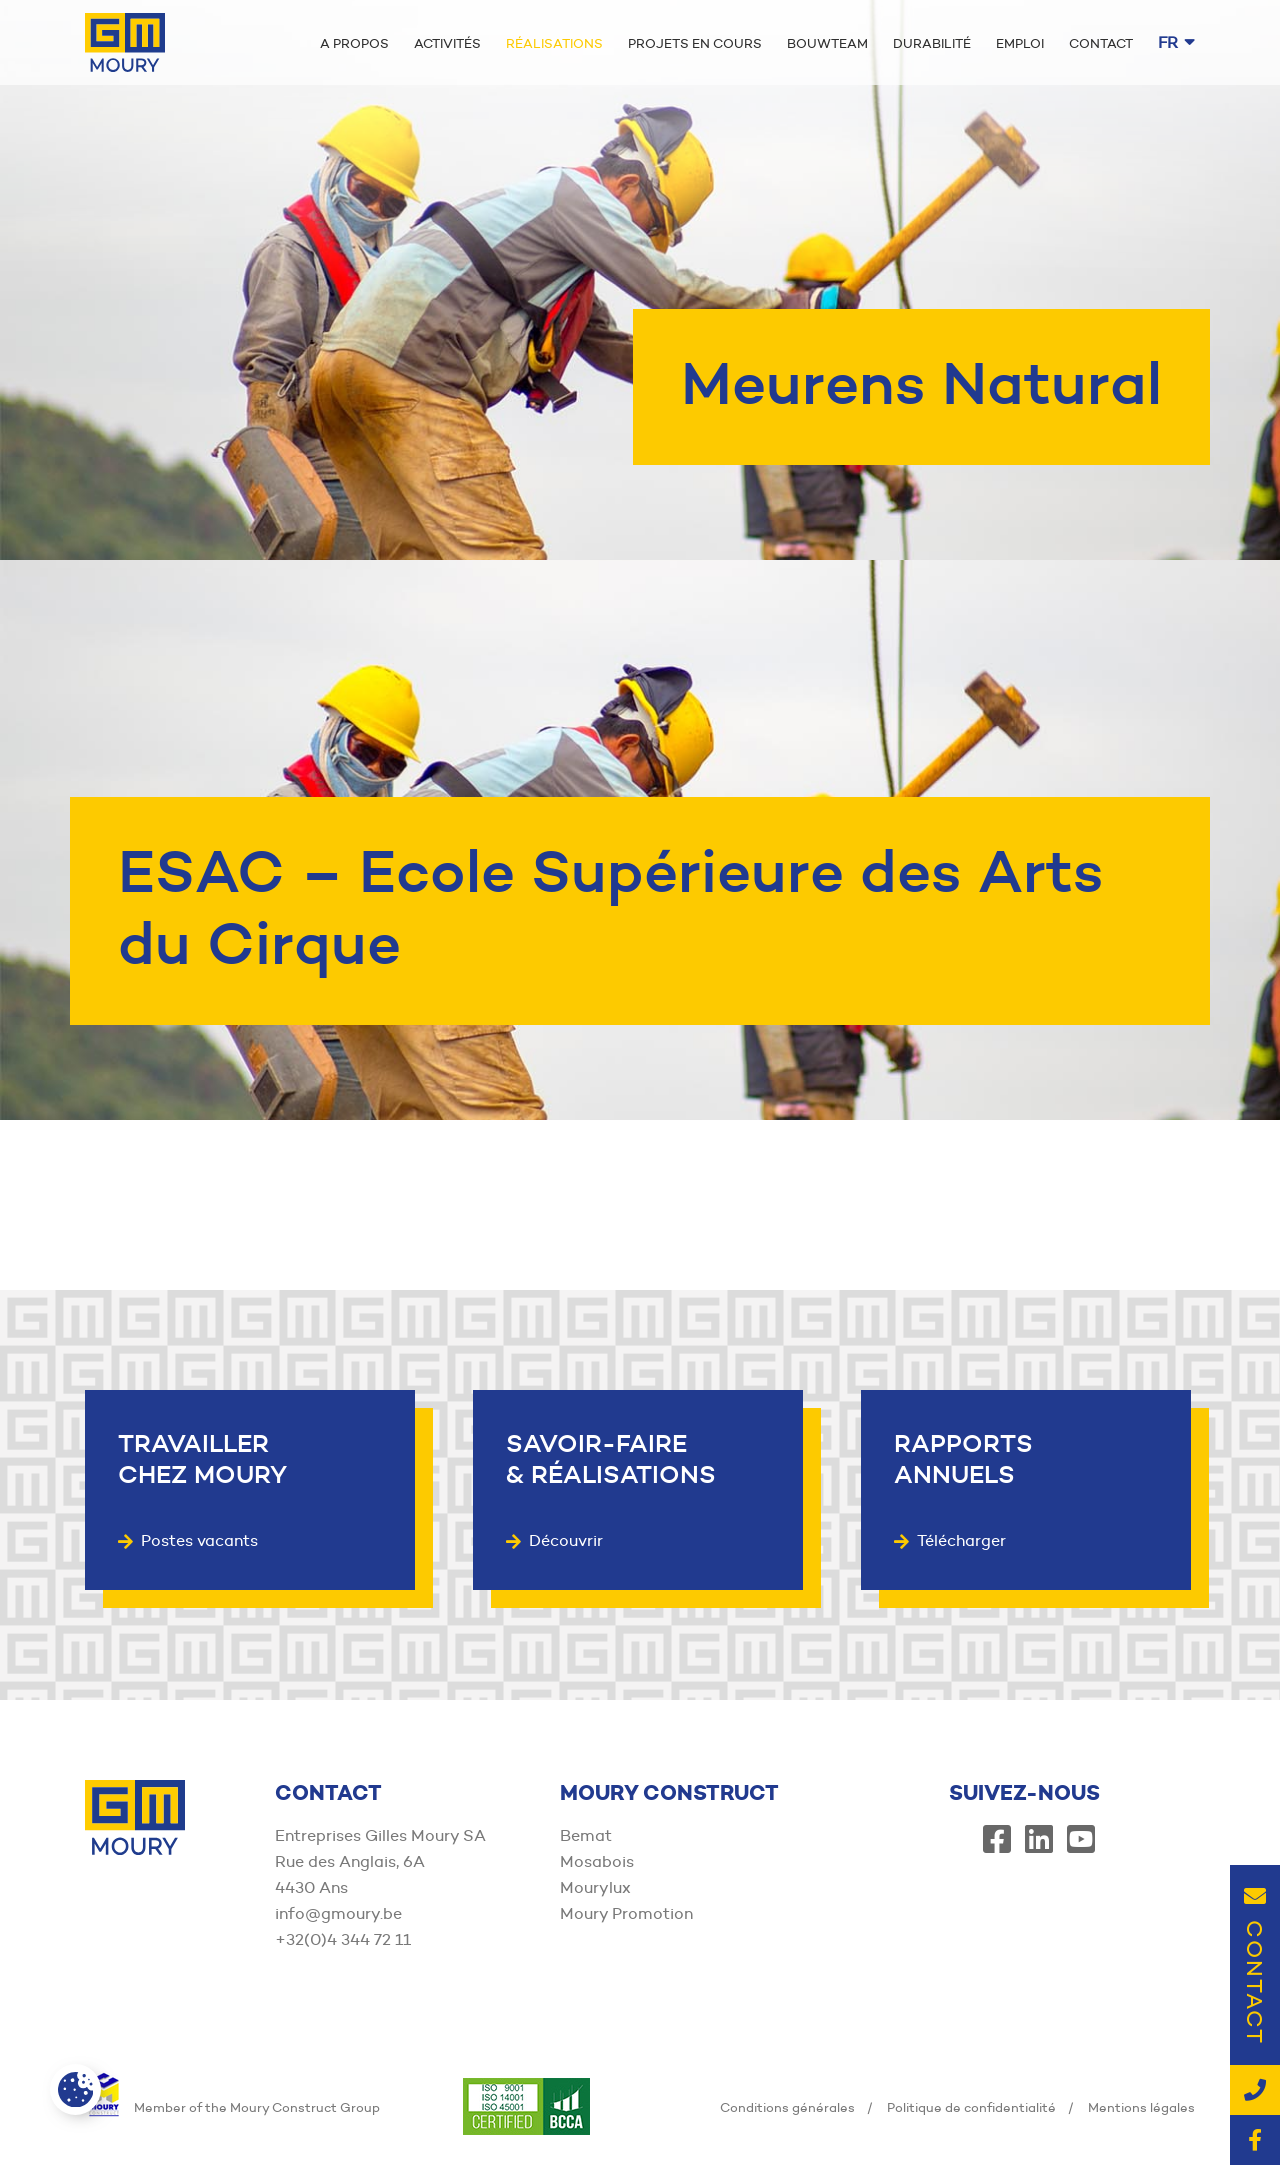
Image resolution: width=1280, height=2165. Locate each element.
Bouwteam (827, 43)
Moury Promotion (626, 1913)
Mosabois (597, 1861)
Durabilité (932, 43)
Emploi (1020, 43)
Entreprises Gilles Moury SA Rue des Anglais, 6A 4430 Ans (380, 1861)
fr (1176, 42)
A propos (354, 43)
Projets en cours (695, 43)
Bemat (586, 1835)
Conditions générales (787, 2107)
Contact (1101, 43)
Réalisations (554, 43)
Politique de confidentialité (971, 2107)
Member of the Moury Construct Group (232, 2107)
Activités (447, 43)
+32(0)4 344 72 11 (343, 1939)
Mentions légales (1141, 2107)
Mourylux (595, 1887)
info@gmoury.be (338, 1913)
